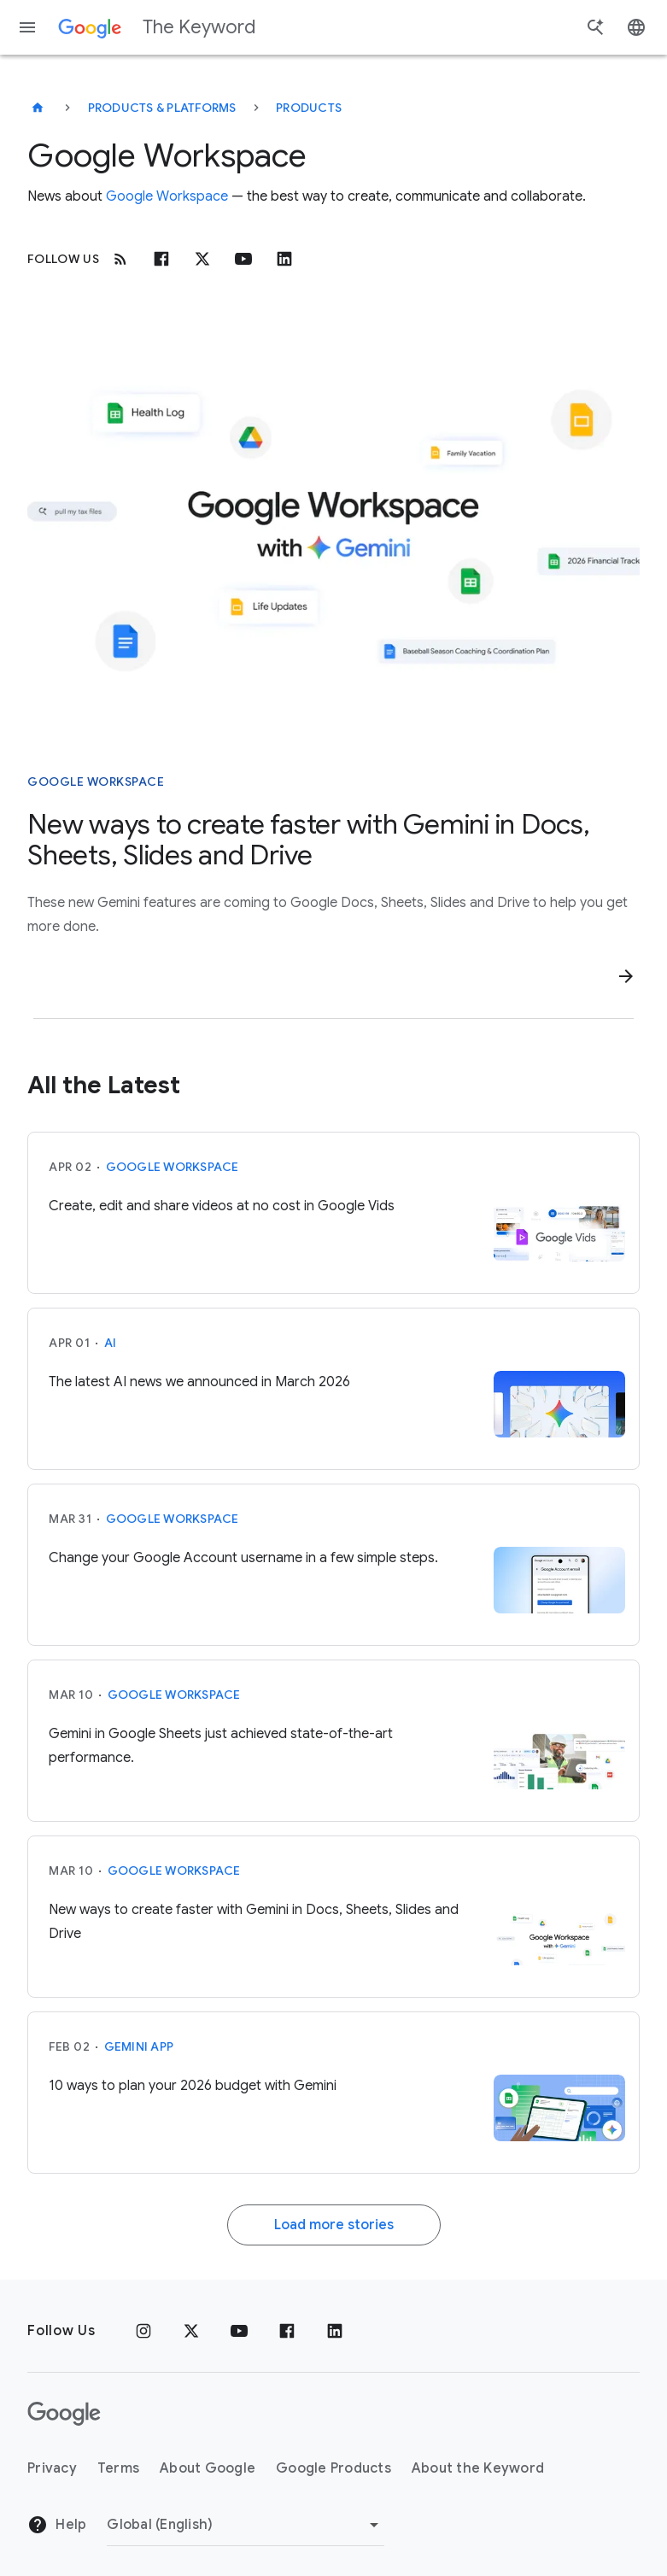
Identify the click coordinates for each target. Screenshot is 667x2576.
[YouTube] (239, 2330)
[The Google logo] (64, 2413)
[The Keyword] (37, 107)
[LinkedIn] (334, 2330)
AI (110, 1342)
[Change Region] (245, 2524)
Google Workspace (167, 196)
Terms (118, 2468)
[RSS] (120, 258)
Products (309, 107)
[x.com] (202, 258)
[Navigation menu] (27, 27)
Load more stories (334, 2225)
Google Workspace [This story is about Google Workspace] (95, 781)
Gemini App (139, 2046)
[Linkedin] (284, 258)
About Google (207, 2468)
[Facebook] (161, 258)
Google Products (333, 2468)
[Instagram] (143, 2330)
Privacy (52, 2468)
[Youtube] (243, 258)
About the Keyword (478, 2468)
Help (56, 2525)
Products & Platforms (162, 107)
